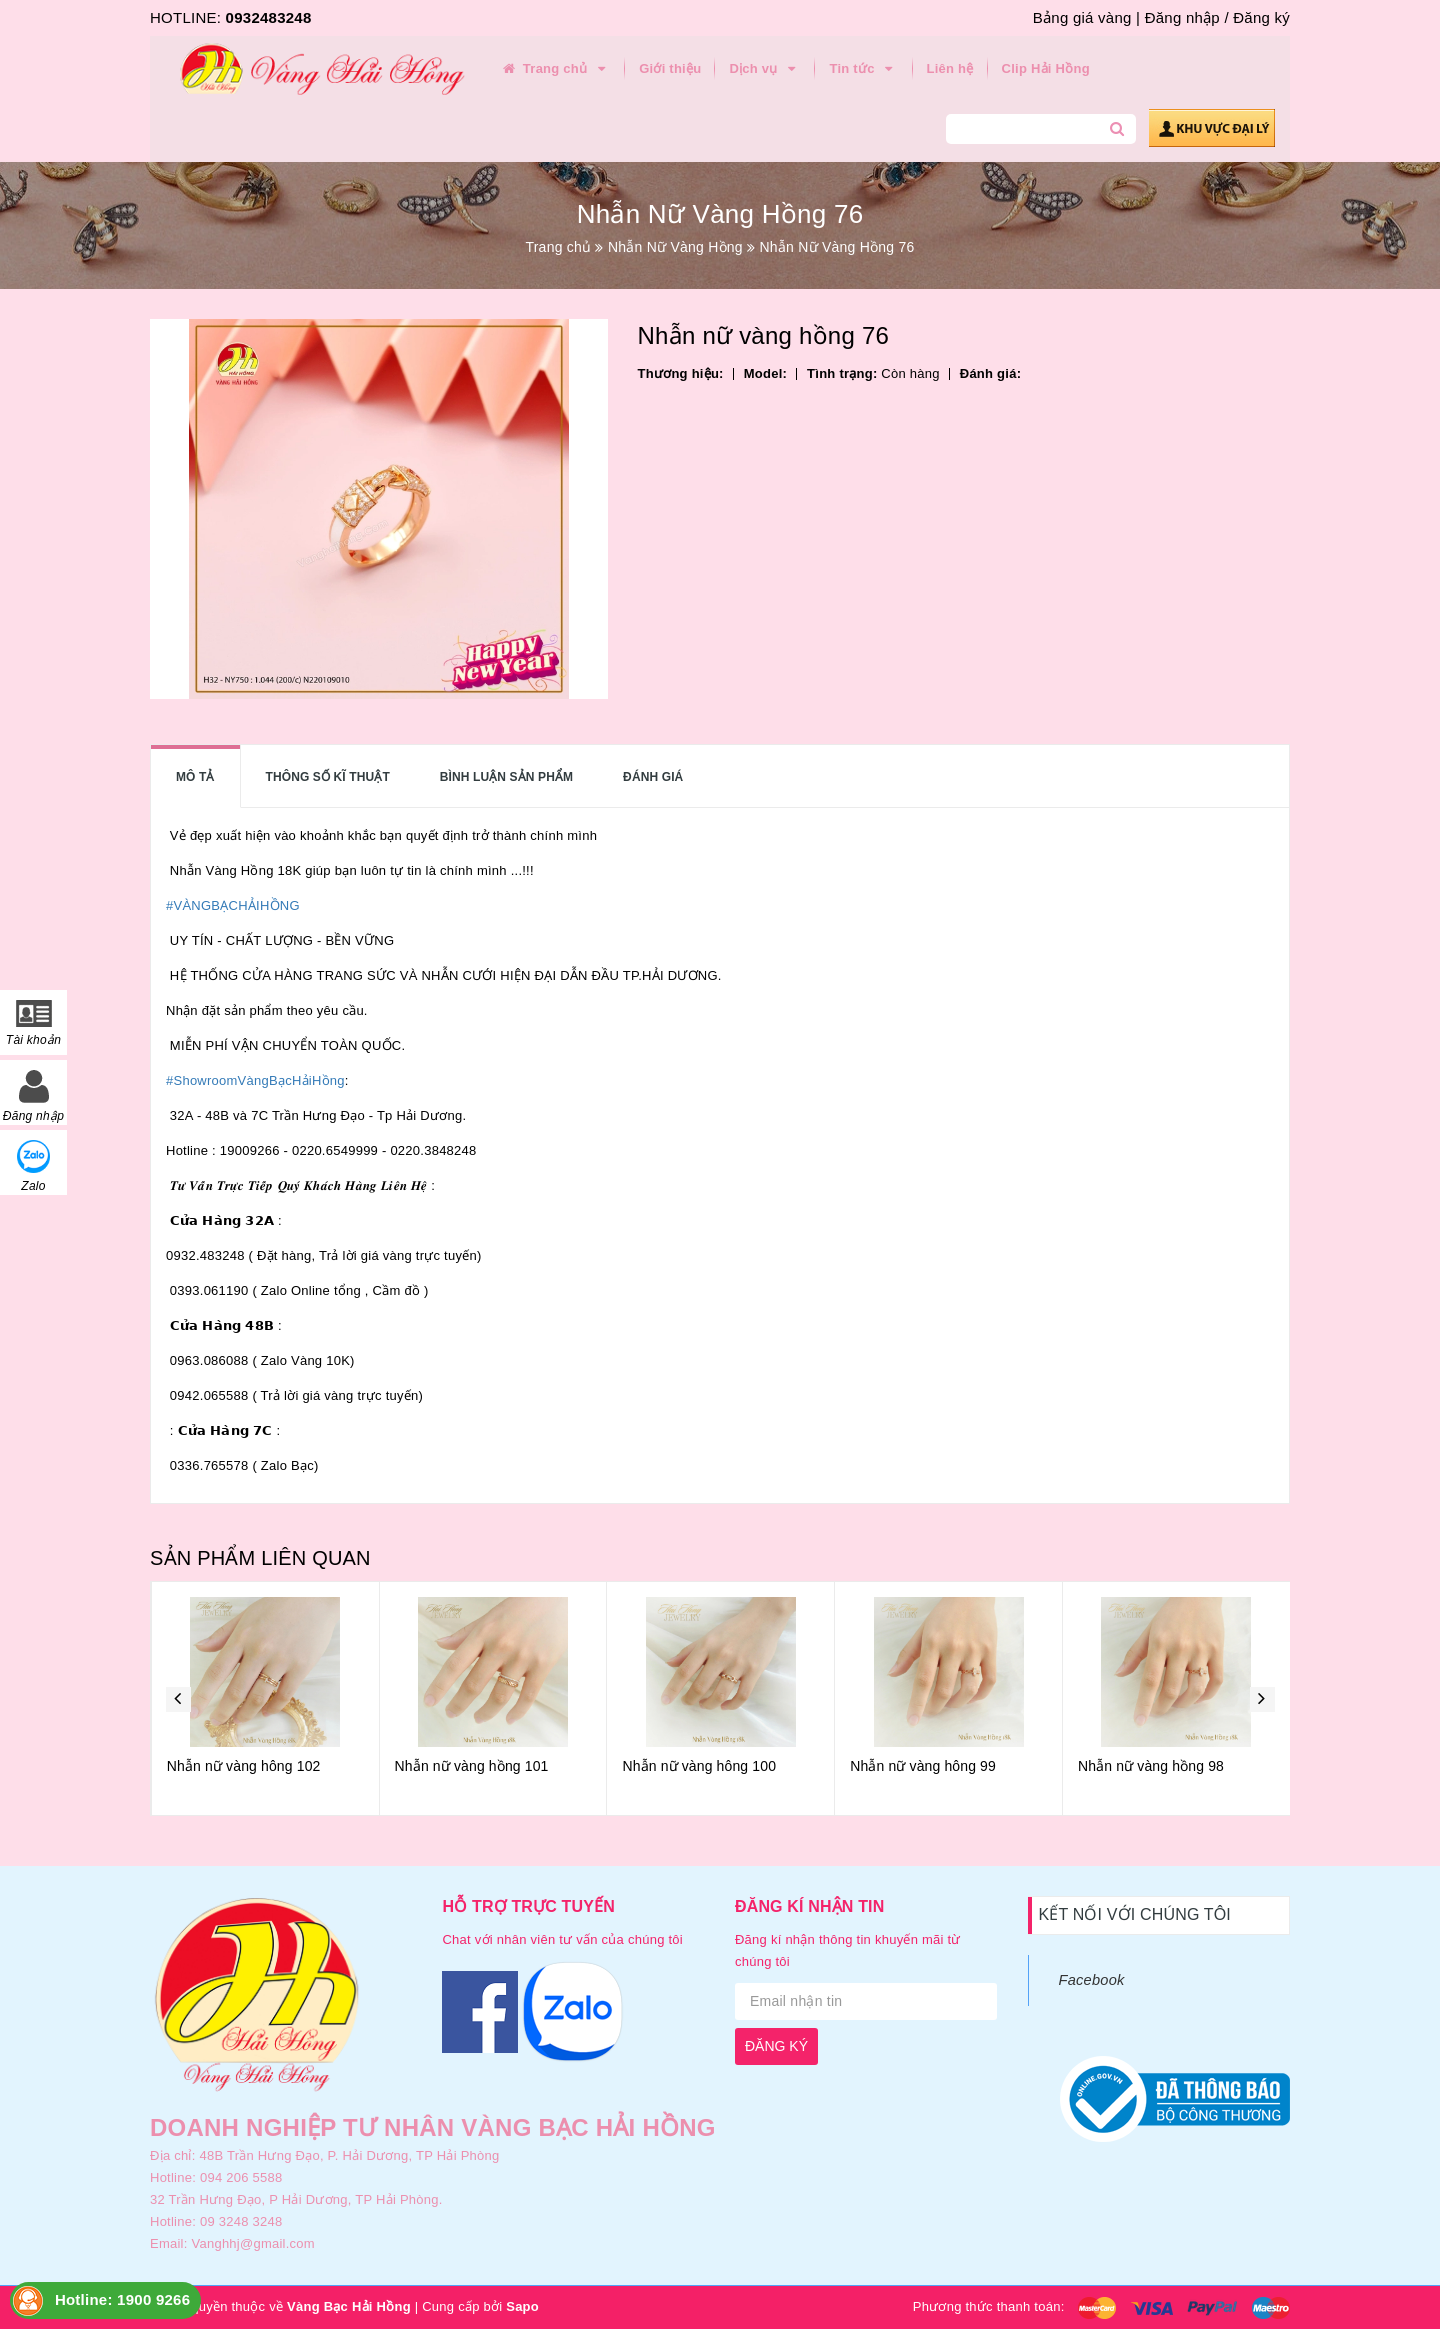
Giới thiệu (670, 68)
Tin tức (863, 69)
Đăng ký (1261, 17)
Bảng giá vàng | (1086, 17)
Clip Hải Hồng (1046, 68)
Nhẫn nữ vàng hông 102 (471, 1766)
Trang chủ (555, 69)
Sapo (522, 2306)
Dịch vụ (765, 69)
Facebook (1092, 1980)
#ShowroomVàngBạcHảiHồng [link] (255, 1080)
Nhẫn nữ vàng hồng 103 (243, 1766)
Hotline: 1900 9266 (122, 2299)
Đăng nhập (1182, 17)
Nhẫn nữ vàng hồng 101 (699, 1766)
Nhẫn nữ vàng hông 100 (926, 1766)
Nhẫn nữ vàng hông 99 (1150, 1766)
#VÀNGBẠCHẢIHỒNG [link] (233, 905)
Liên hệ (950, 68)
